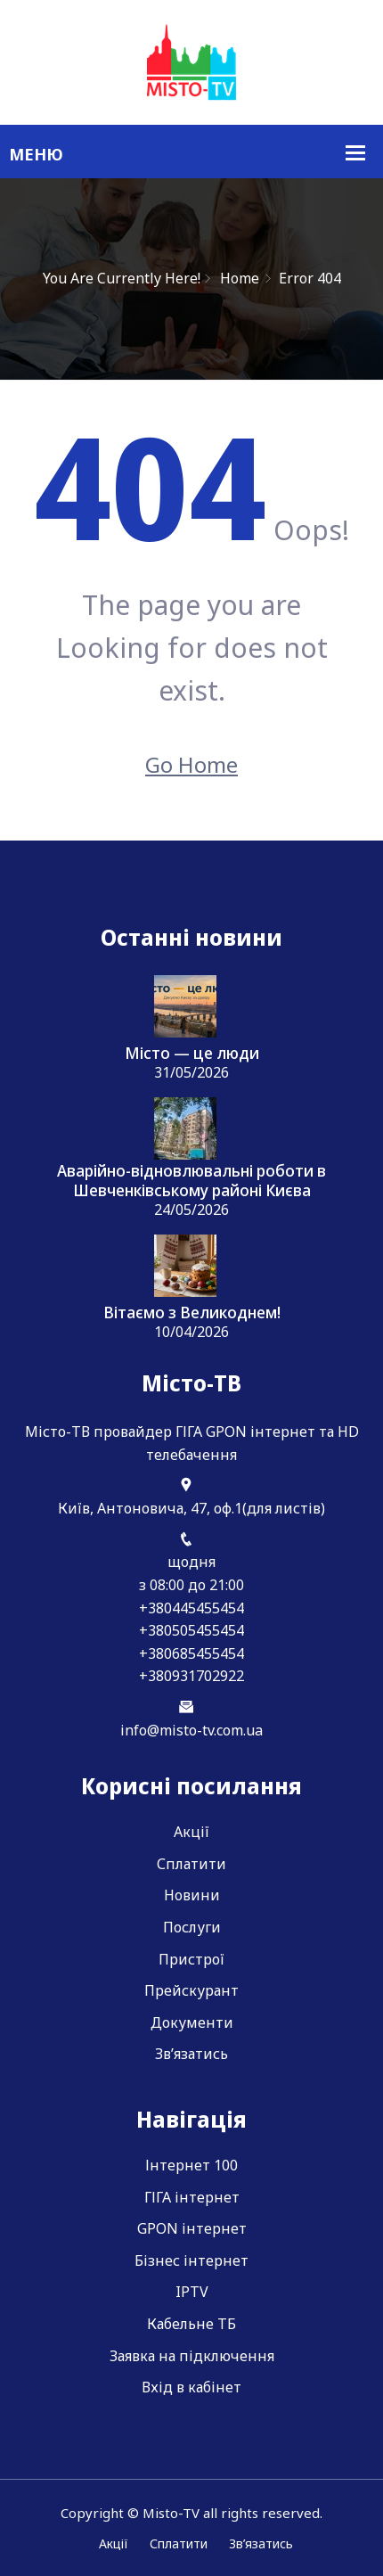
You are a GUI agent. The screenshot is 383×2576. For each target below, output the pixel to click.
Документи (192, 2022)
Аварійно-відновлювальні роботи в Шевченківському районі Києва (191, 1180)
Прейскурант (191, 1990)
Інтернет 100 (191, 2165)
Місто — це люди (192, 1053)
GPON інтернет (192, 2228)
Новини (192, 1895)
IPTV (191, 2291)
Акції (191, 1832)
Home (239, 278)
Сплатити (191, 1864)
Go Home (191, 764)
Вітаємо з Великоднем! (192, 1313)
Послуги (192, 1927)
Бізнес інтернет (191, 2260)
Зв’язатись (191, 2053)
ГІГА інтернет (192, 2197)
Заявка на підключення (192, 2356)
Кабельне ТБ (191, 2324)
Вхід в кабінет (191, 2387)
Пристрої (191, 1959)
